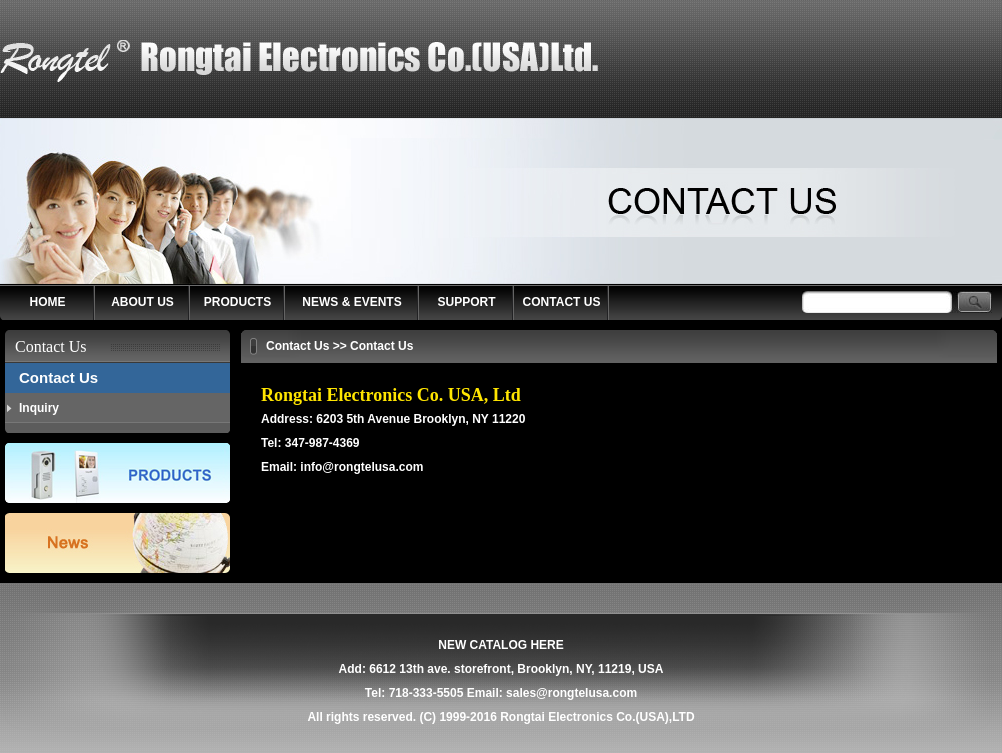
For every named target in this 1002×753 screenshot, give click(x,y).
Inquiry (39, 408)
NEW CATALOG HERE (501, 645)
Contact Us (58, 377)
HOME (48, 302)
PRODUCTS (237, 302)
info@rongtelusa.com (361, 467)
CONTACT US (562, 302)
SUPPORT (466, 302)
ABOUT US (142, 302)
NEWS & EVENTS (351, 302)
